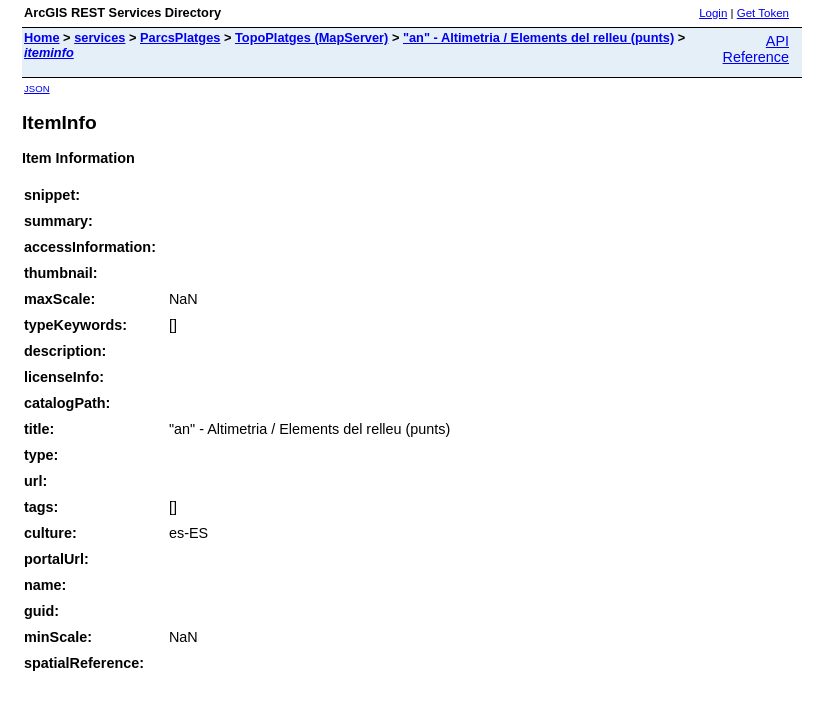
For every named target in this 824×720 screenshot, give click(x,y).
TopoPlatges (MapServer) (311, 37)
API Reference (756, 49)
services (99, 37)
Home (42, 37)
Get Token (763, 13)
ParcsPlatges (180, 37)
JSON (37, 88)
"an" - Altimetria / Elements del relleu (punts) (538, 37)
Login (713, 13)
